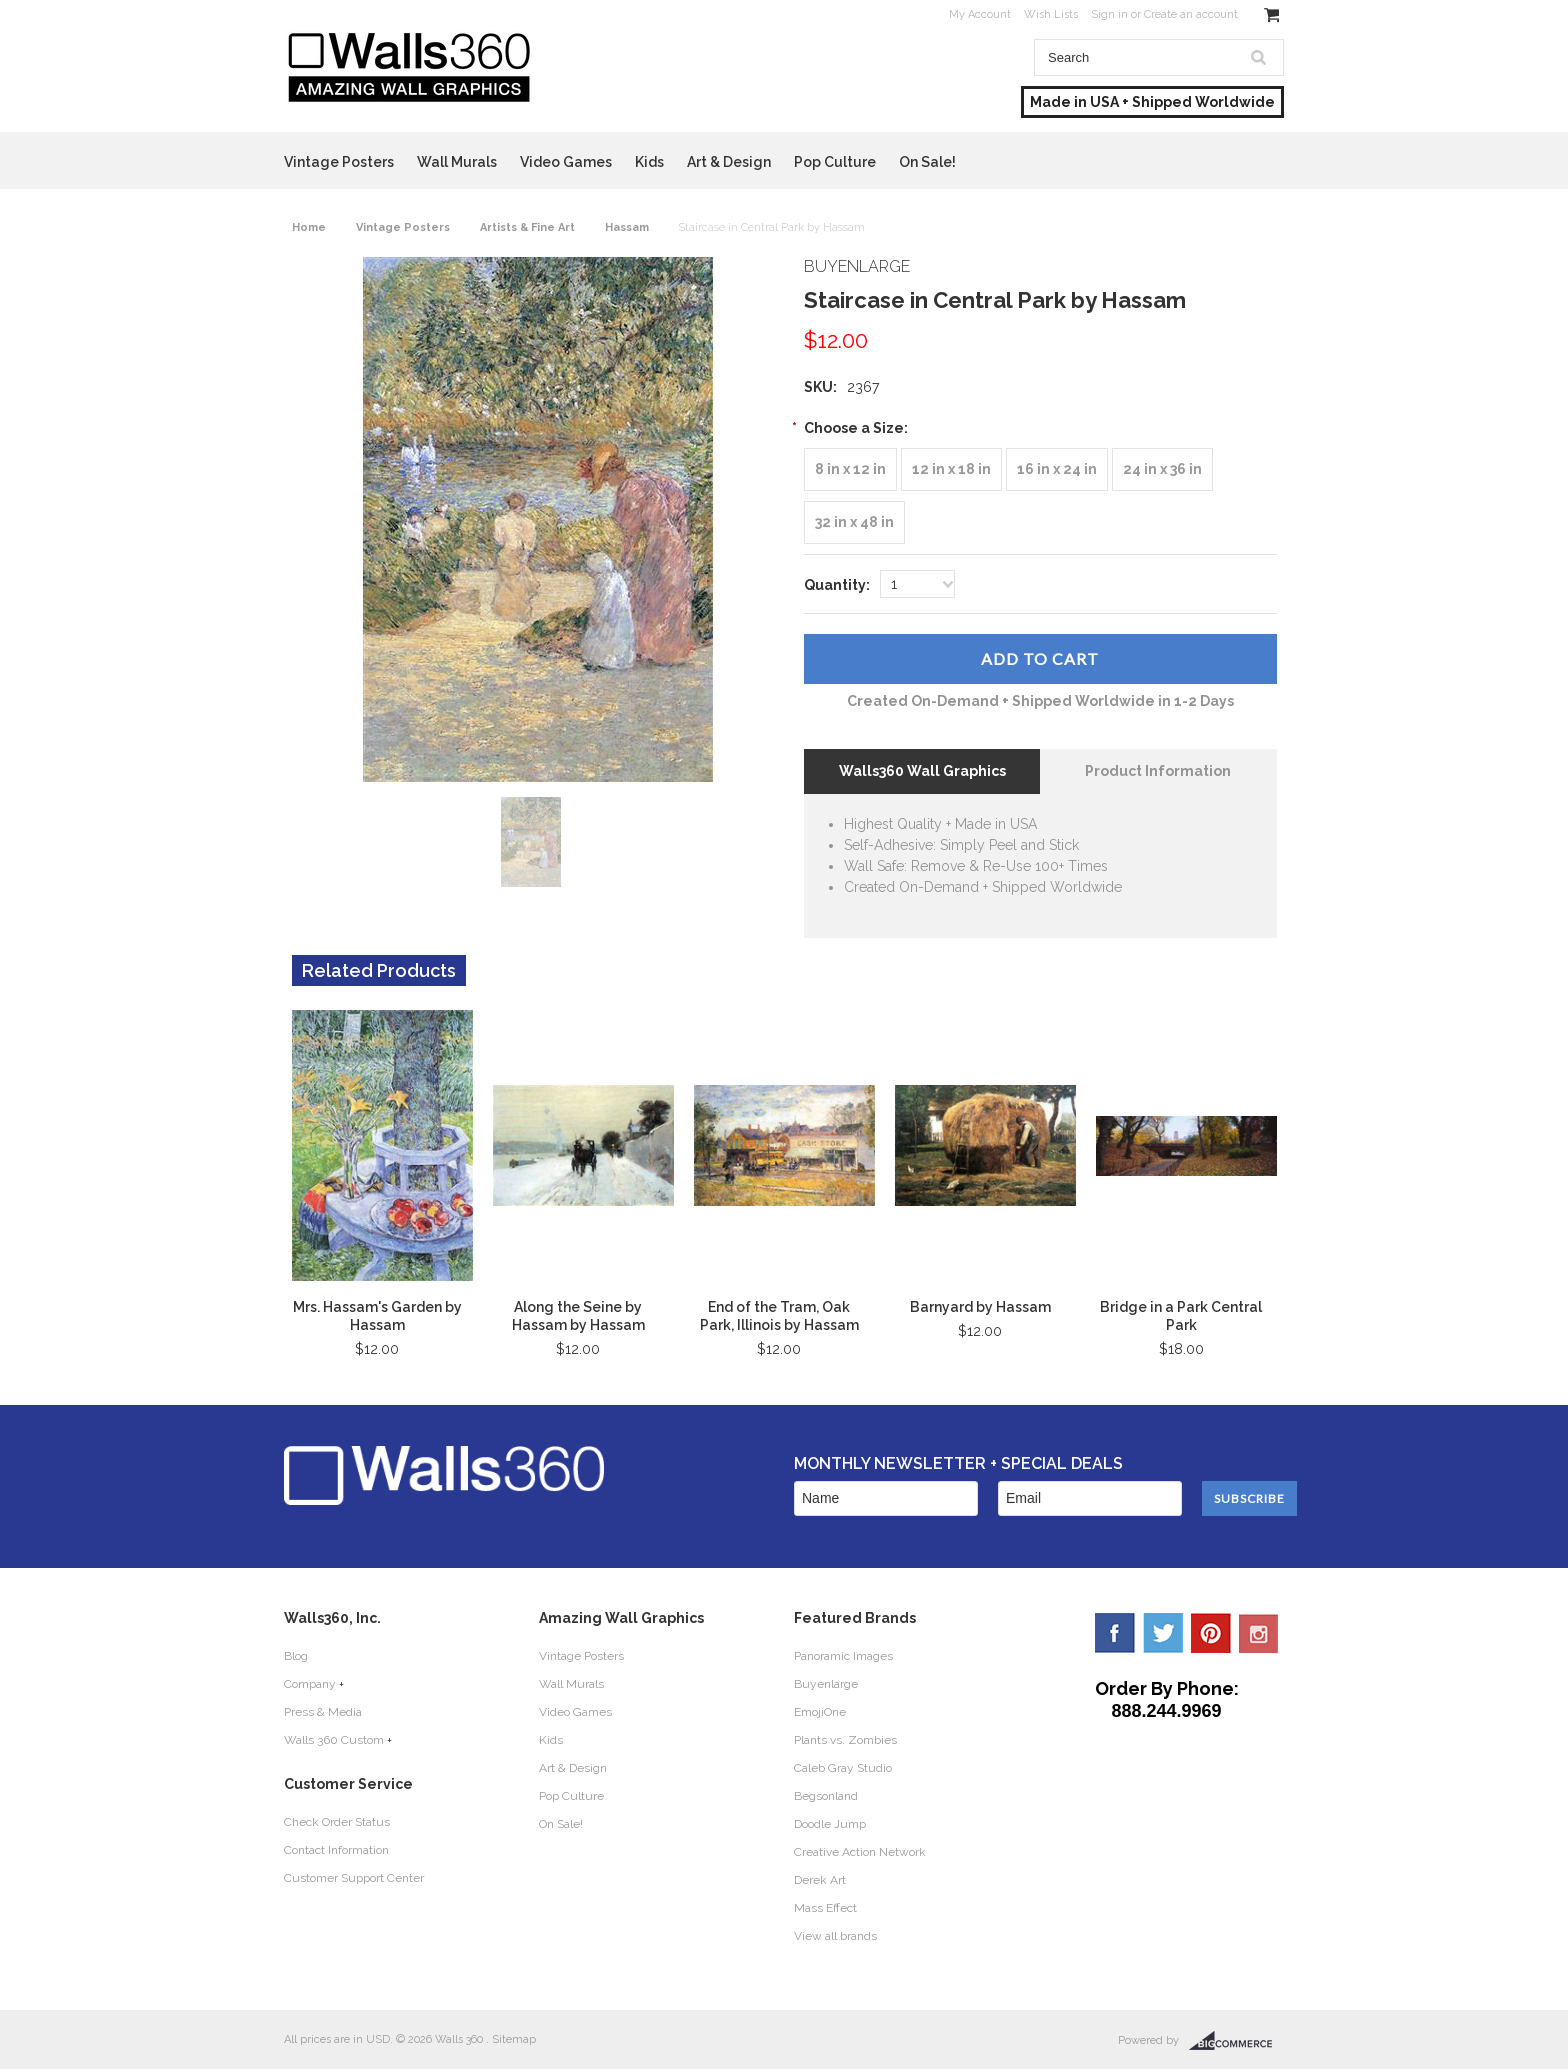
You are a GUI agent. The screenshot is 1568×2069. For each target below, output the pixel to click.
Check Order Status (337, 1822)
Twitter (1163, 1633)
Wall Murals (457, 162)
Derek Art (820, 1880)
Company (310, 1684)
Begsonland (826, 1796)
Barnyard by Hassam (980, 1307)
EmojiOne (820, 1712)
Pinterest (1211, 1633)
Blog (296, 1656)
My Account (980, 14)
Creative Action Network (860, 1852)
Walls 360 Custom (334, 1740)
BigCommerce (1236, 2041)
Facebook (1115, 1633)
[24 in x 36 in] (1162, 469)
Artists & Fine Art (527, 227)
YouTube (1259, 1633)
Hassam (627, 227)
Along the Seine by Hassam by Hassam (578, 1316)
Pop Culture (835, 162)
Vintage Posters (339, 162)
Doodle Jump (830, 1824)
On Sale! (927, 162)
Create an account (1191, 14)
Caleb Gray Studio (843, 1768)
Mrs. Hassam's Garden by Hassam (377, 1316)
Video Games (566, 162)
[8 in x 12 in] (850, 469)
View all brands (835, 1936)
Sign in (1109, 14)
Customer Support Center (354, 1878)
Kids (649, 162)
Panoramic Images (843, 1656)
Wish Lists (1051, 14)
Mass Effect (825, 1908)
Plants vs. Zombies (845, 1740)
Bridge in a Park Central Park (1181, 1316)
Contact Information (336, 1850)
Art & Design (729, 162)
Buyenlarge (826, 1684)
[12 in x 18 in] (951, 469)
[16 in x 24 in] (1057, 469)
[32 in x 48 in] (854, 522)
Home (309, 227)
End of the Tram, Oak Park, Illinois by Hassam (779, 1316)
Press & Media (323, 1712)
